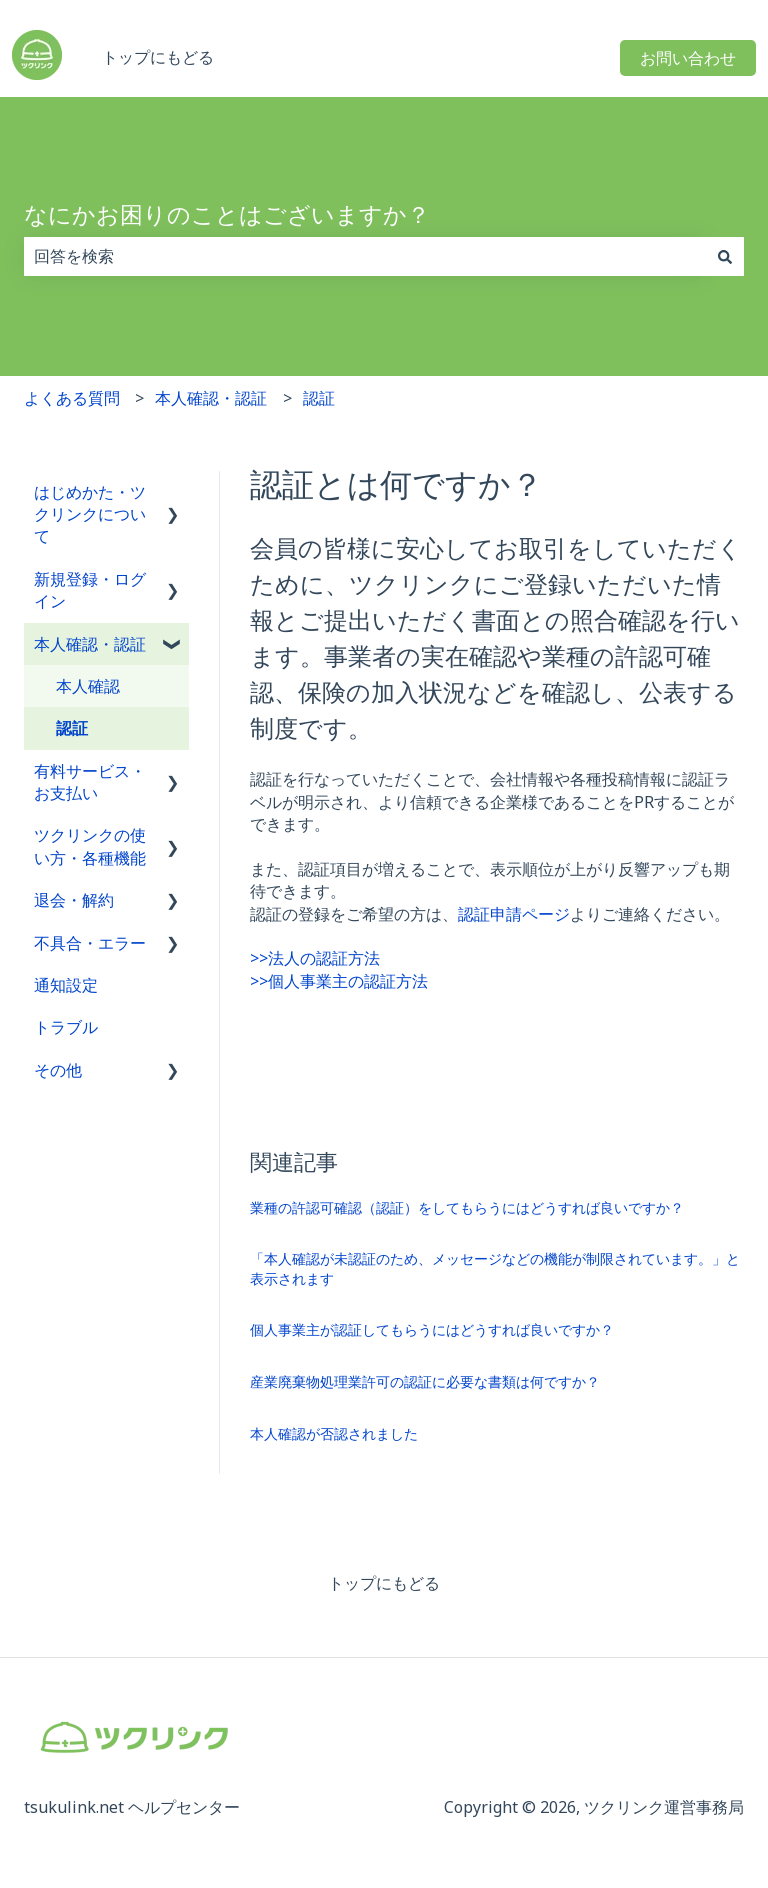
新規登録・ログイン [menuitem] (90, 590)
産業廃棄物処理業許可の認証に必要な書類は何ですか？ (425, 1381)
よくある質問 (72, 398)
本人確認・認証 (211, 398)
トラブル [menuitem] (66, 1027)
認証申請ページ (514, 914)
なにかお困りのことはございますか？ (227, 214)
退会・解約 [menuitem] (74, 900)
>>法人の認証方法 (315, 958)
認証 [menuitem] (72, 728)
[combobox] (365, 256)
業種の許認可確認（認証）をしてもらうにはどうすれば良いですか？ (467, 1207)
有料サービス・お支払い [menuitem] (90, 782)
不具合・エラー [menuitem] (90, 943)
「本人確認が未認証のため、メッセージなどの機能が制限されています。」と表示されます (495, 1268)
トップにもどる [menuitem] (384, 1583)
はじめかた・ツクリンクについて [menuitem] (90, 514)
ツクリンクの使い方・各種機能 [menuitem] (90, 846)
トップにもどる (158, 57)
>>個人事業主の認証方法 (339, 981)
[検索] (725, 256)
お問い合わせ (688, 58)
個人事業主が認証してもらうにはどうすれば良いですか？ (432, 1329)
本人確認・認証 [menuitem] (90, 644)
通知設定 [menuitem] (66, 985)
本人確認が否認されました (334, 1433)
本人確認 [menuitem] (88, 686)
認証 (319, 398)
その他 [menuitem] (58, 1070)
